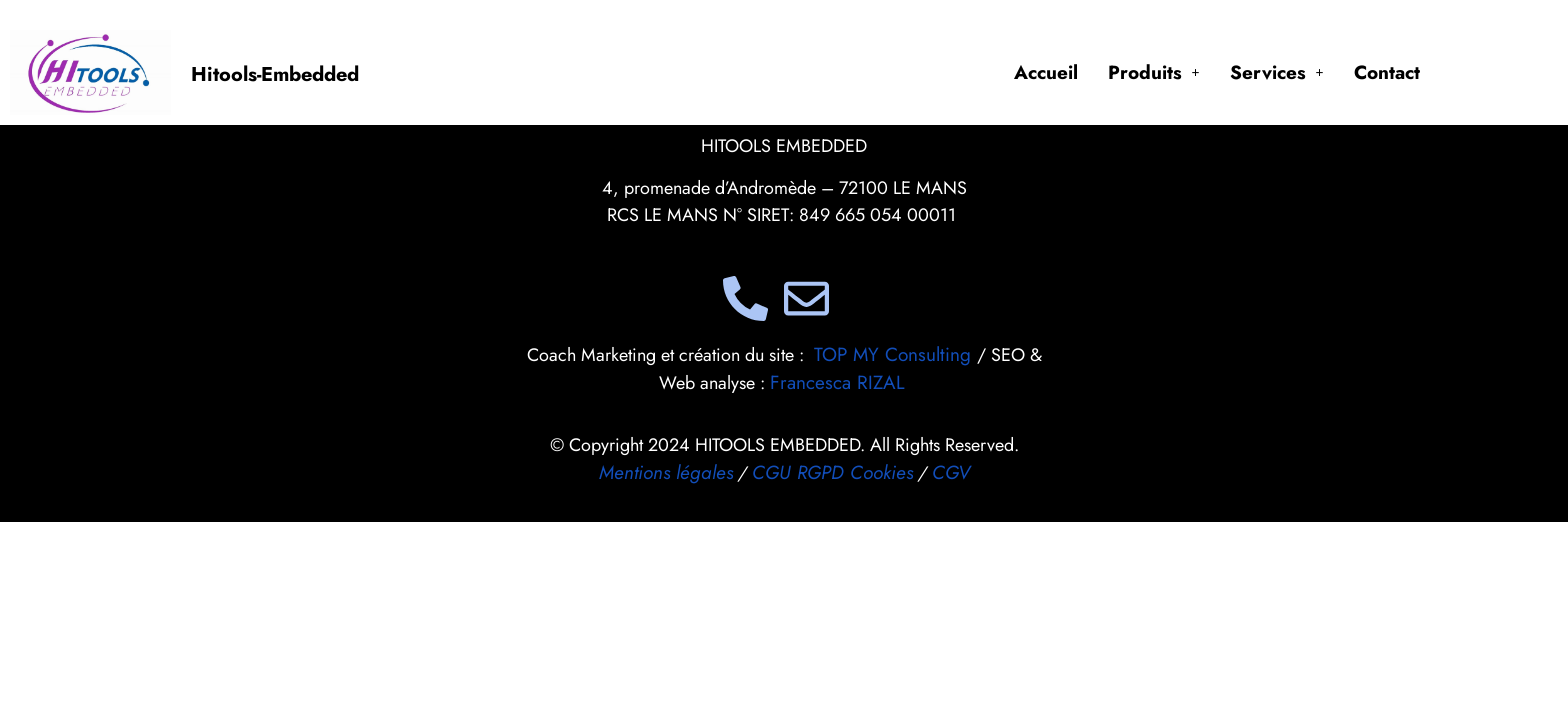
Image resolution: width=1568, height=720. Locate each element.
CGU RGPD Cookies (832, 472)
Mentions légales (666, 472)
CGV (951, 472)
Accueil (1046, 72)
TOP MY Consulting (895, 354)
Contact (1387, 72)
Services (1277, 72)
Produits (1154, 72)
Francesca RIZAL (837, 382)
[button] (1154, 72)
